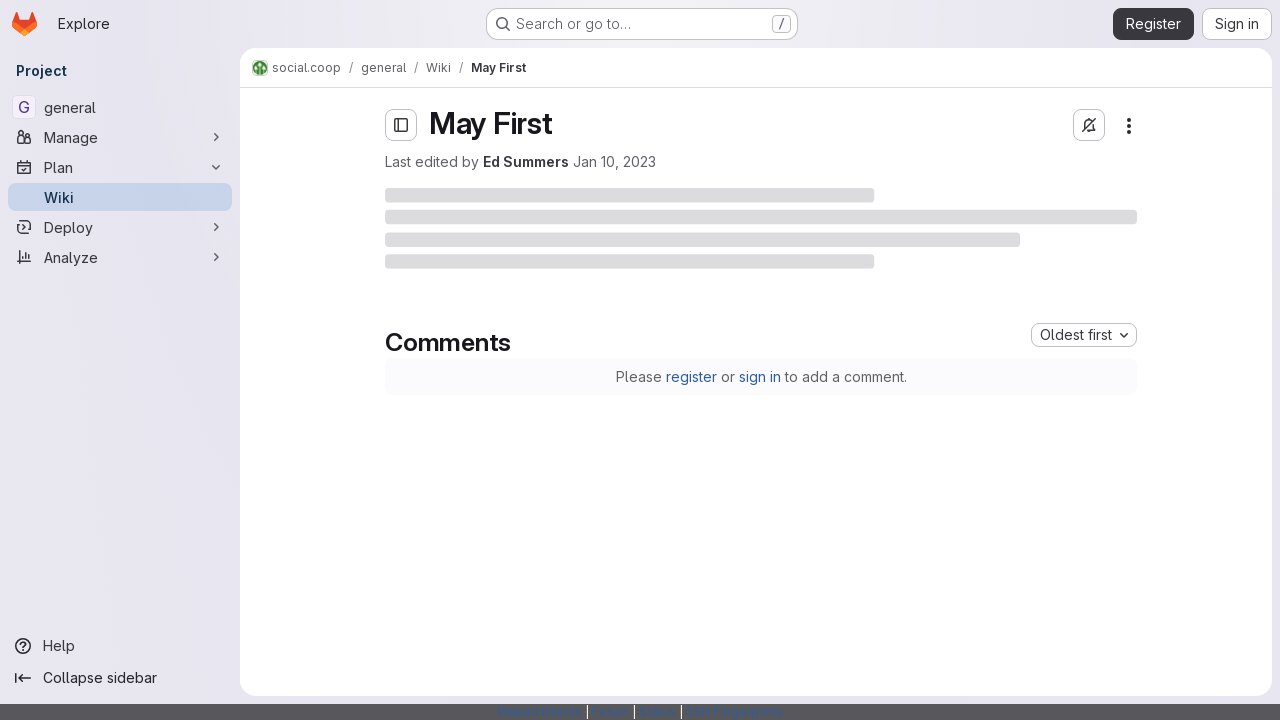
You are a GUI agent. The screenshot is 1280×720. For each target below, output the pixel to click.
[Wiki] (120, 197)
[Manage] (120, 137)
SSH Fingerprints (735, 711)
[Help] (120, 646)
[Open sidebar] (401, 125)
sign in (760, 376)
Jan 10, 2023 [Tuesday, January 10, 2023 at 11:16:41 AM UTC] (614, 161)
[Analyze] (120, 257)
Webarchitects (539, 711)
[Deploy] (120, 227)
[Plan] (120, 167)
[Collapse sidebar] (120, 678)
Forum (610, 711)
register (691, 376)
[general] (120, 107)
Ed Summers (526, 161)
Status (657, 711)
